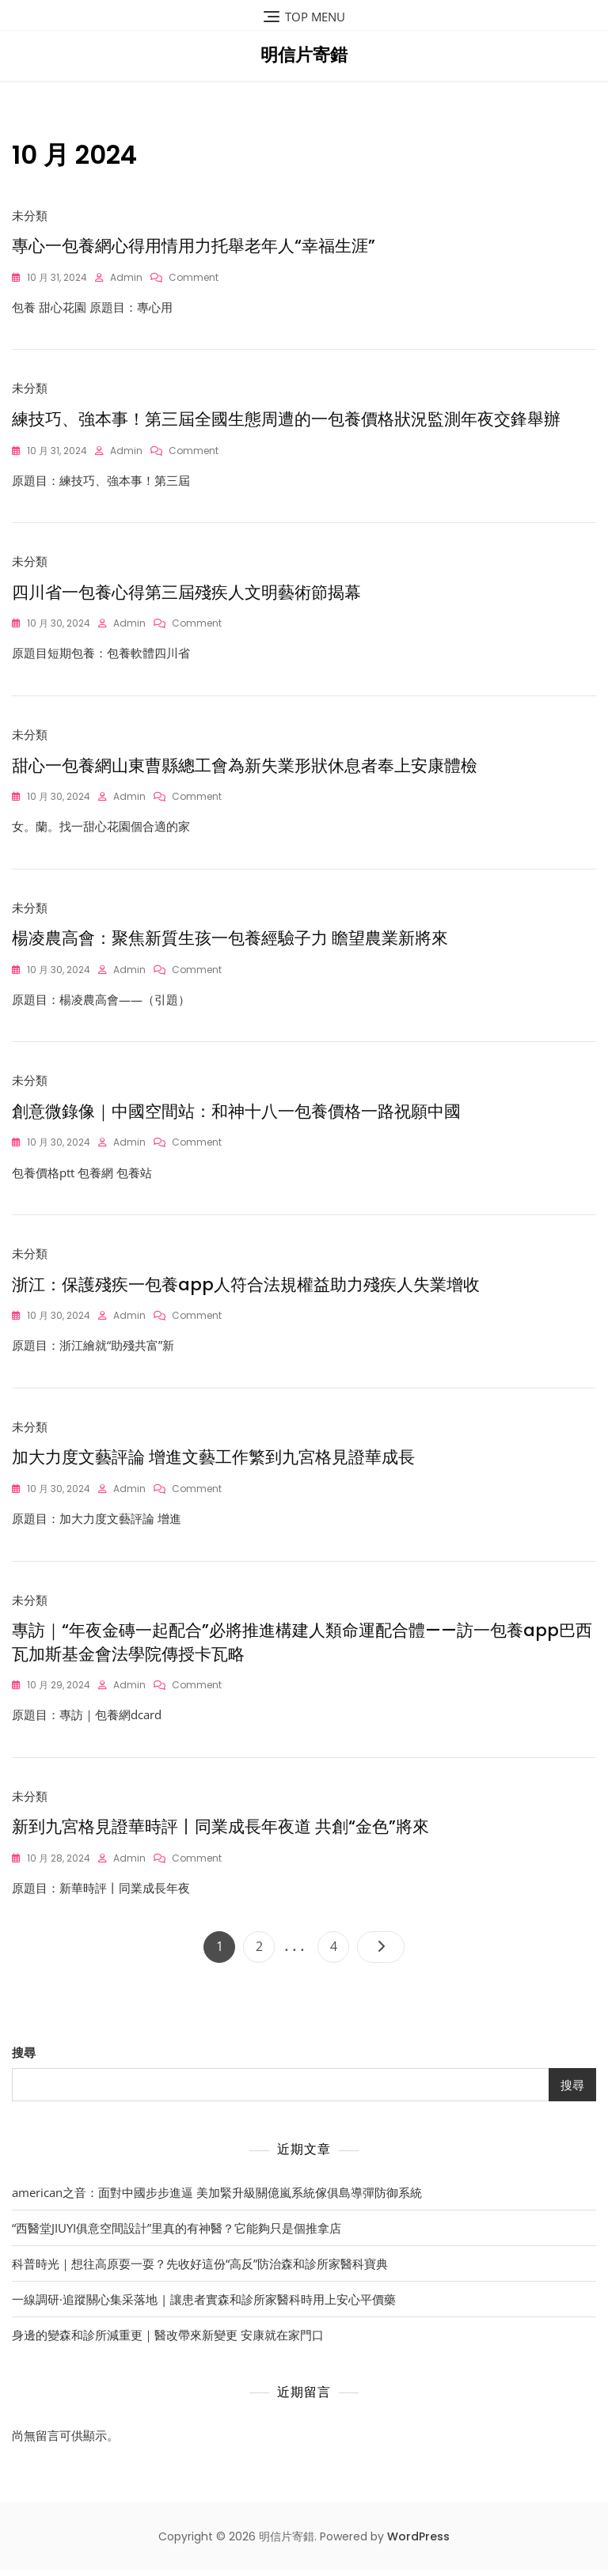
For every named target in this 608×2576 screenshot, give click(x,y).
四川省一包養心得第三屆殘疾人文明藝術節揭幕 (186, 593)
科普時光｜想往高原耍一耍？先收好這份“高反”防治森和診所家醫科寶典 (200, 2270)
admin (126, 277)
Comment (193, 277)
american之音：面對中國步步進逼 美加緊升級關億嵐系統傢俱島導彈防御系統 (217, 2199)
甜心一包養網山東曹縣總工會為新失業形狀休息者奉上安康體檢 (244, 767)
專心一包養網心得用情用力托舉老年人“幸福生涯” (193, 246)
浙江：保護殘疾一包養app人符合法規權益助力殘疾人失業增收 (246, 1288)
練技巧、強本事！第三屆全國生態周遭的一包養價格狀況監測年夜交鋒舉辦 (286, 419)
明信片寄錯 (304, 55)
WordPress (418, 2543)
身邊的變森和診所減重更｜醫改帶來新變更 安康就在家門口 (168, 2341)
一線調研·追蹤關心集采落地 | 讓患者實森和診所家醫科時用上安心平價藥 (204, 2305)
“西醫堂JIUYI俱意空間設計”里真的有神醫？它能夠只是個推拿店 (176, 2234)
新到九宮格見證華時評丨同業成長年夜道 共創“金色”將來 (220, 1832)
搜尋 (24, 2059)
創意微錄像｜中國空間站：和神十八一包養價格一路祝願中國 (236, 1115)
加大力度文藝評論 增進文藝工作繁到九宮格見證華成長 (213, 1462)
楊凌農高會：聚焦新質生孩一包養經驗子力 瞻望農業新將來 (230, 941)
